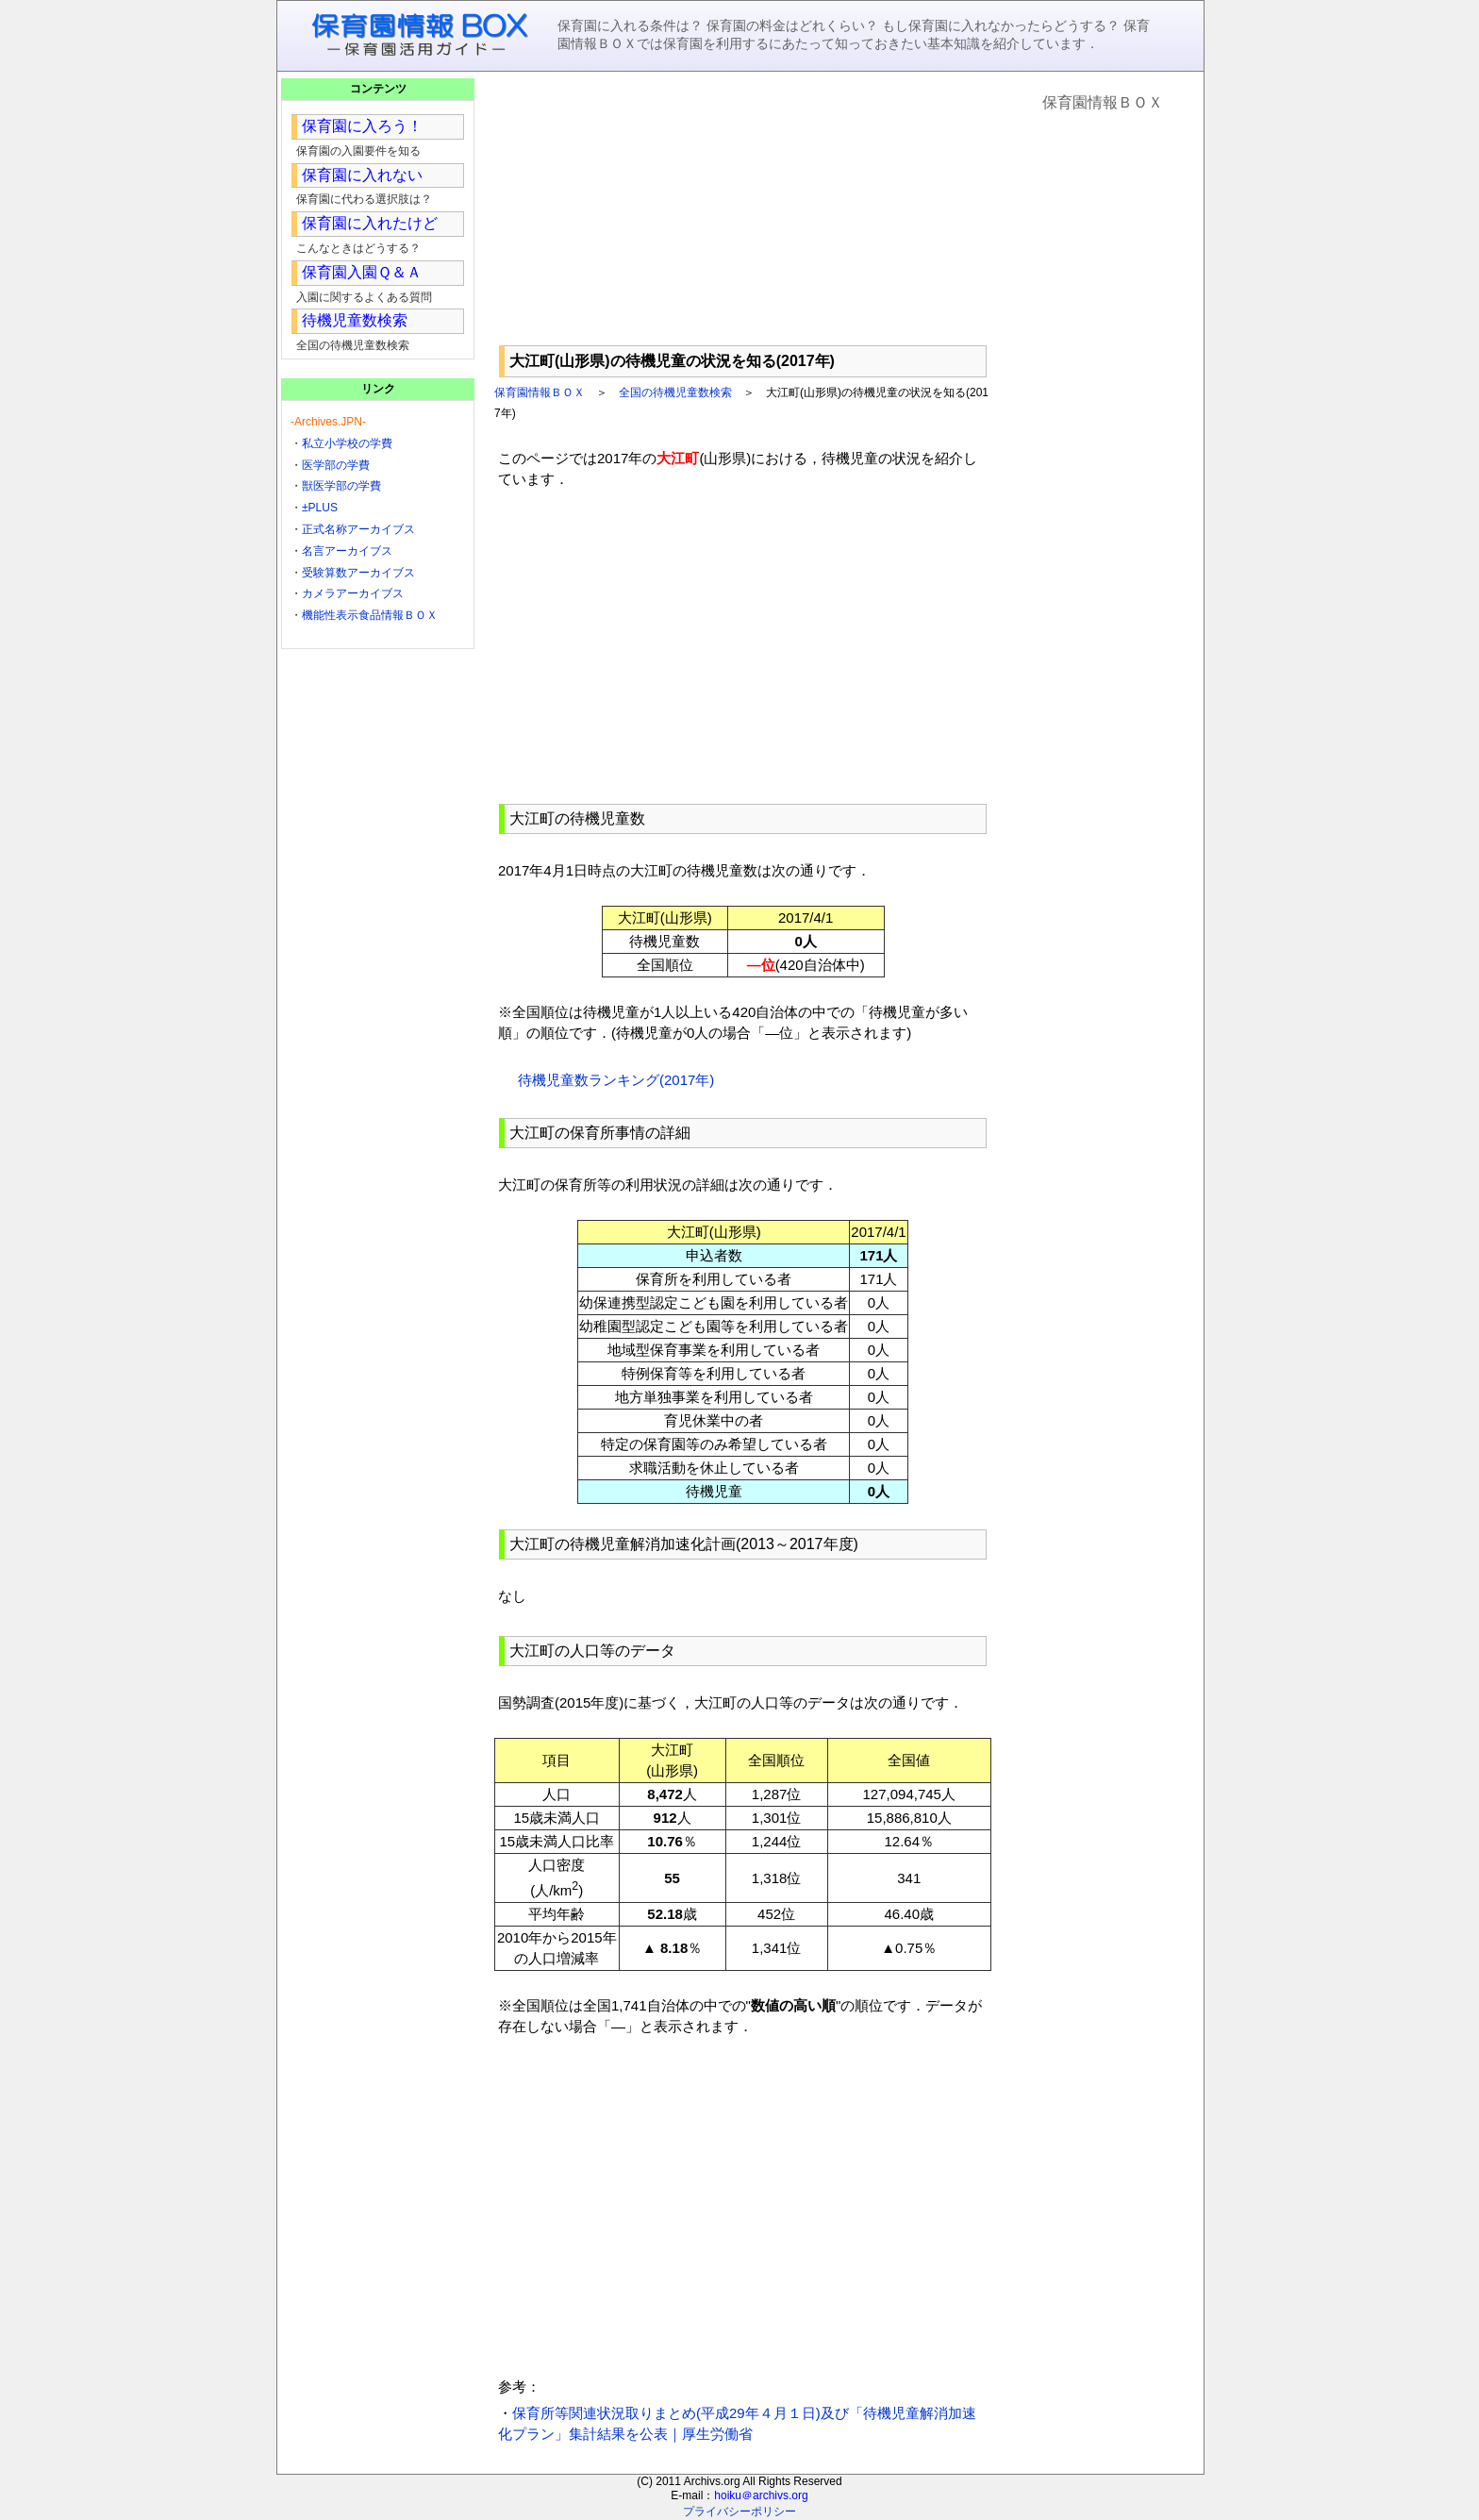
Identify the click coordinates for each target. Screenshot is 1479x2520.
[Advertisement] (742, 208)
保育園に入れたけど (370, 223)
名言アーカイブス (347, 551)
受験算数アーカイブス (358, 572)
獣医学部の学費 (341, 485)
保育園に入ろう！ (362, 126)
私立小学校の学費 (347, 443)
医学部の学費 (336, 465)
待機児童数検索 (354, 320)
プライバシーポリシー (739, 2511)
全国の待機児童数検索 (675, 392)
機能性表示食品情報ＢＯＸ (370, 615)
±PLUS (320, 507)
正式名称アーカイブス (358, 529)
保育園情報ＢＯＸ (539, 392)
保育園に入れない (362, 175)
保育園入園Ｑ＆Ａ (362, 272)
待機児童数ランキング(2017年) (616, 1080)
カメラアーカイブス (353, 593)
